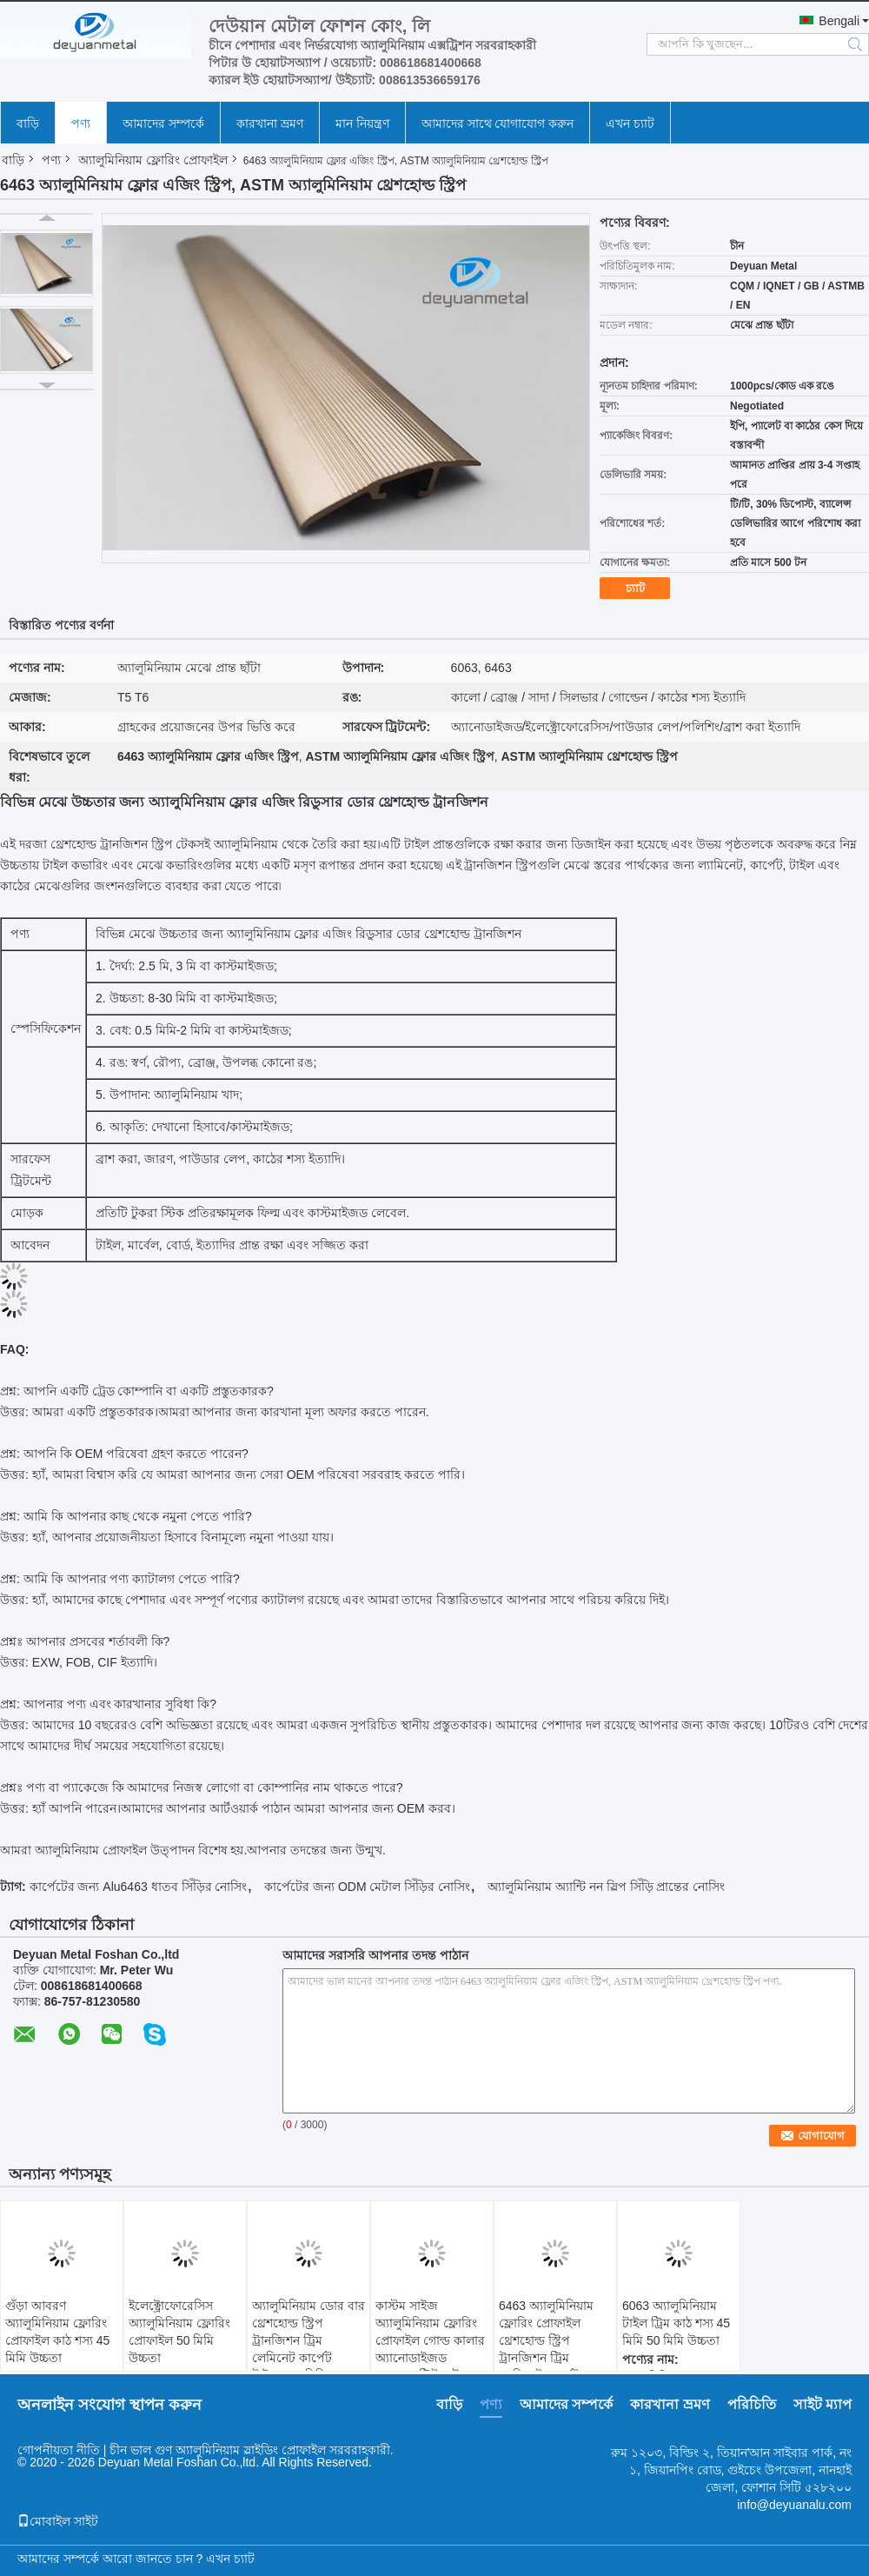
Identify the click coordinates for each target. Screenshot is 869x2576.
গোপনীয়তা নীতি (58, 2450)
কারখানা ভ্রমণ (269, 123)
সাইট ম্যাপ (822, 2404)
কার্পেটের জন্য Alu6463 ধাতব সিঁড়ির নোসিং (139, 1887)
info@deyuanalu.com (794, 2505)
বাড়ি (28, 123)
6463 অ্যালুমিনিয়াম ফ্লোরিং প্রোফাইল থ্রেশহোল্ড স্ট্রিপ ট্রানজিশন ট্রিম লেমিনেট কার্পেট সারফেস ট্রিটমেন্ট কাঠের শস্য (546, 2358)
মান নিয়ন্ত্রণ (362, 123)
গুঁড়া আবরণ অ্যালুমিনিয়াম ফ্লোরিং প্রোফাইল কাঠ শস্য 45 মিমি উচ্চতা (57, 2332)
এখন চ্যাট (630, 123)
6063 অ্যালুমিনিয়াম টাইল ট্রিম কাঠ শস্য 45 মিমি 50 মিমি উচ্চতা (676, 2323)
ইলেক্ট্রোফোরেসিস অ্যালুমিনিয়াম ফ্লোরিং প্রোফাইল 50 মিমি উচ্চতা (179, 2332)
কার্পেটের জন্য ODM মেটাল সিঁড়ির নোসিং (367, 1887)
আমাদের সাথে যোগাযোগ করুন (497, 123)
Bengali (839, 21)
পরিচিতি (751, 2404)
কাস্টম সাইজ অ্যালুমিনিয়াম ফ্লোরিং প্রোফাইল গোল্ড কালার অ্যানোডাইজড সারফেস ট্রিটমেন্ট (430, 2340)
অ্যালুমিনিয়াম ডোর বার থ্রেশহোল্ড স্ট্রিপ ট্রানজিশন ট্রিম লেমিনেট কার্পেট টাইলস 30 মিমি (308, 2340)
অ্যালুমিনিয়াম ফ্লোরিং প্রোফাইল (153, 160)
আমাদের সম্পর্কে (163, 123)
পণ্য (80, 123)
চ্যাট (635, 588)
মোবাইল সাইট (57, 2521)
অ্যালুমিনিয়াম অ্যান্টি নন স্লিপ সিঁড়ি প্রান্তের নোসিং (606, 1887)
